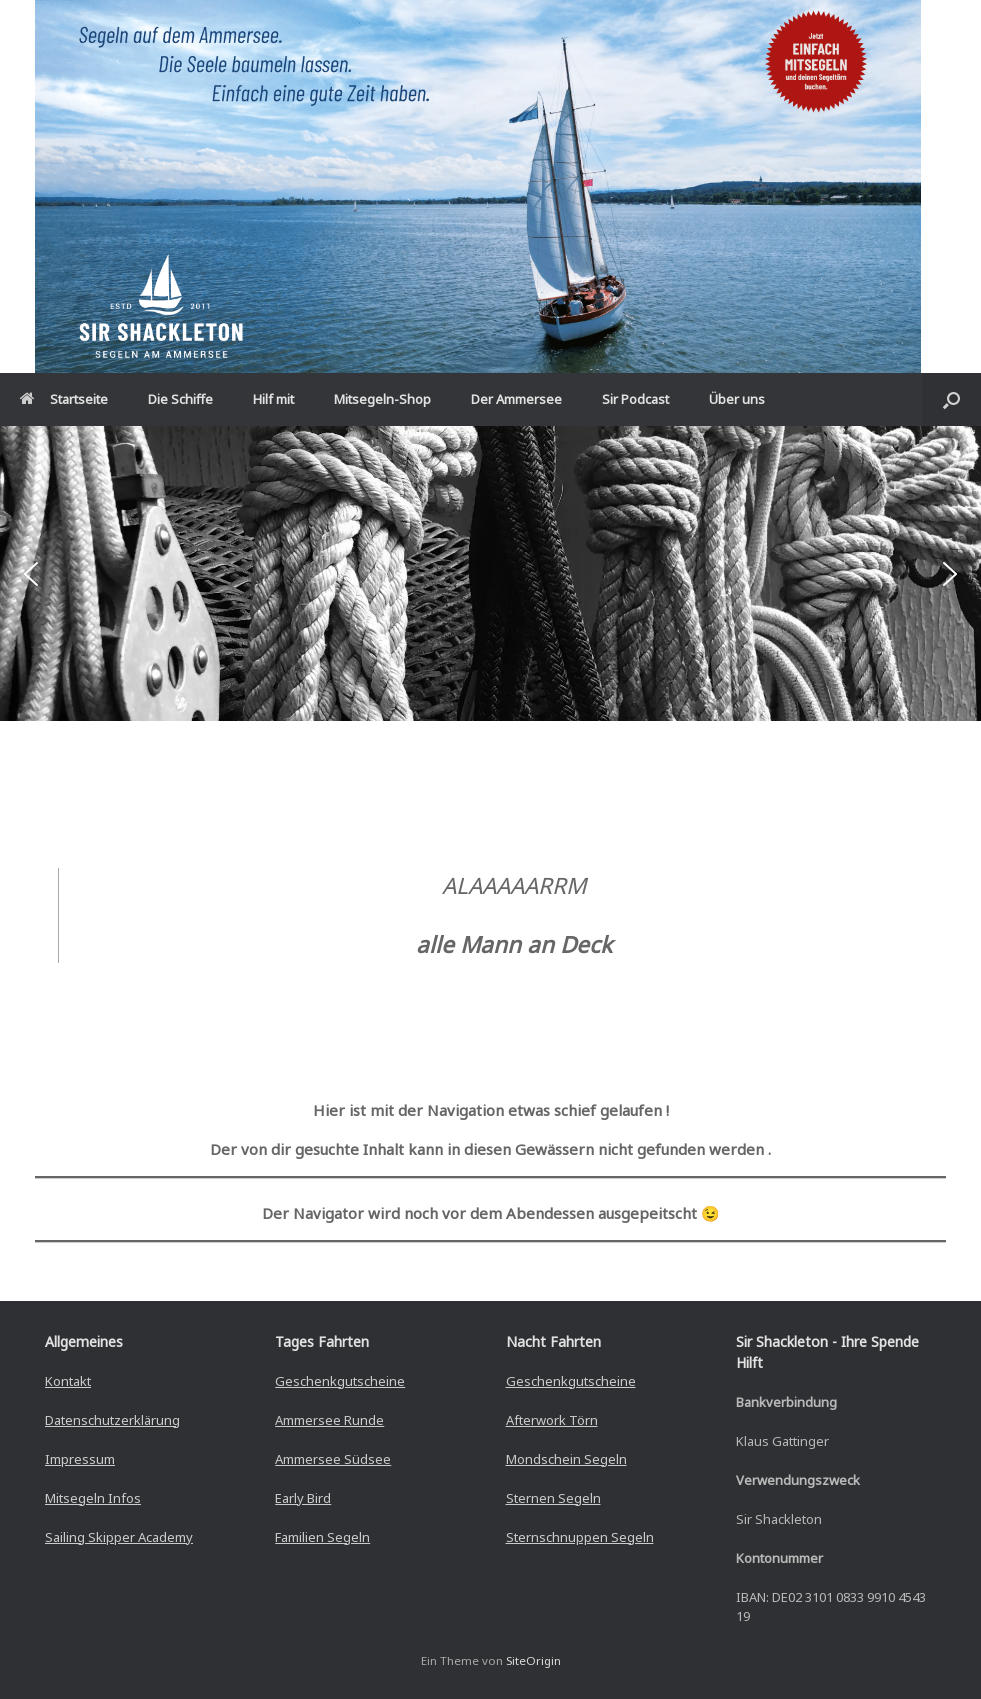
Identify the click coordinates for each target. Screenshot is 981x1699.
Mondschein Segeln (566, 1459)
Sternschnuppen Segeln (580, 1537)
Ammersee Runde (329, 1420)
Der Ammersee (516, 399)
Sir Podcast (635, 399)
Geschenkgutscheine (340, 1381)
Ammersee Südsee (333, 1459)
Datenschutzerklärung (112, 1420)
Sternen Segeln (553, 1498)
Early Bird (303, 1498)
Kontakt (68, 1381)
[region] (490, 573)
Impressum (80, 1459)
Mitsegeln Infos (93, 1498)
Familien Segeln (322, 1537)
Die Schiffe (180, 399)
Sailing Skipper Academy (119, 1537)
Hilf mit (273, 399)
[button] (951, 399)
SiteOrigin (533, 1660)
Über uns (737, 399)
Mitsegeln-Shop (382, 399)
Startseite (64, 399)
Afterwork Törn (552, 1420)
